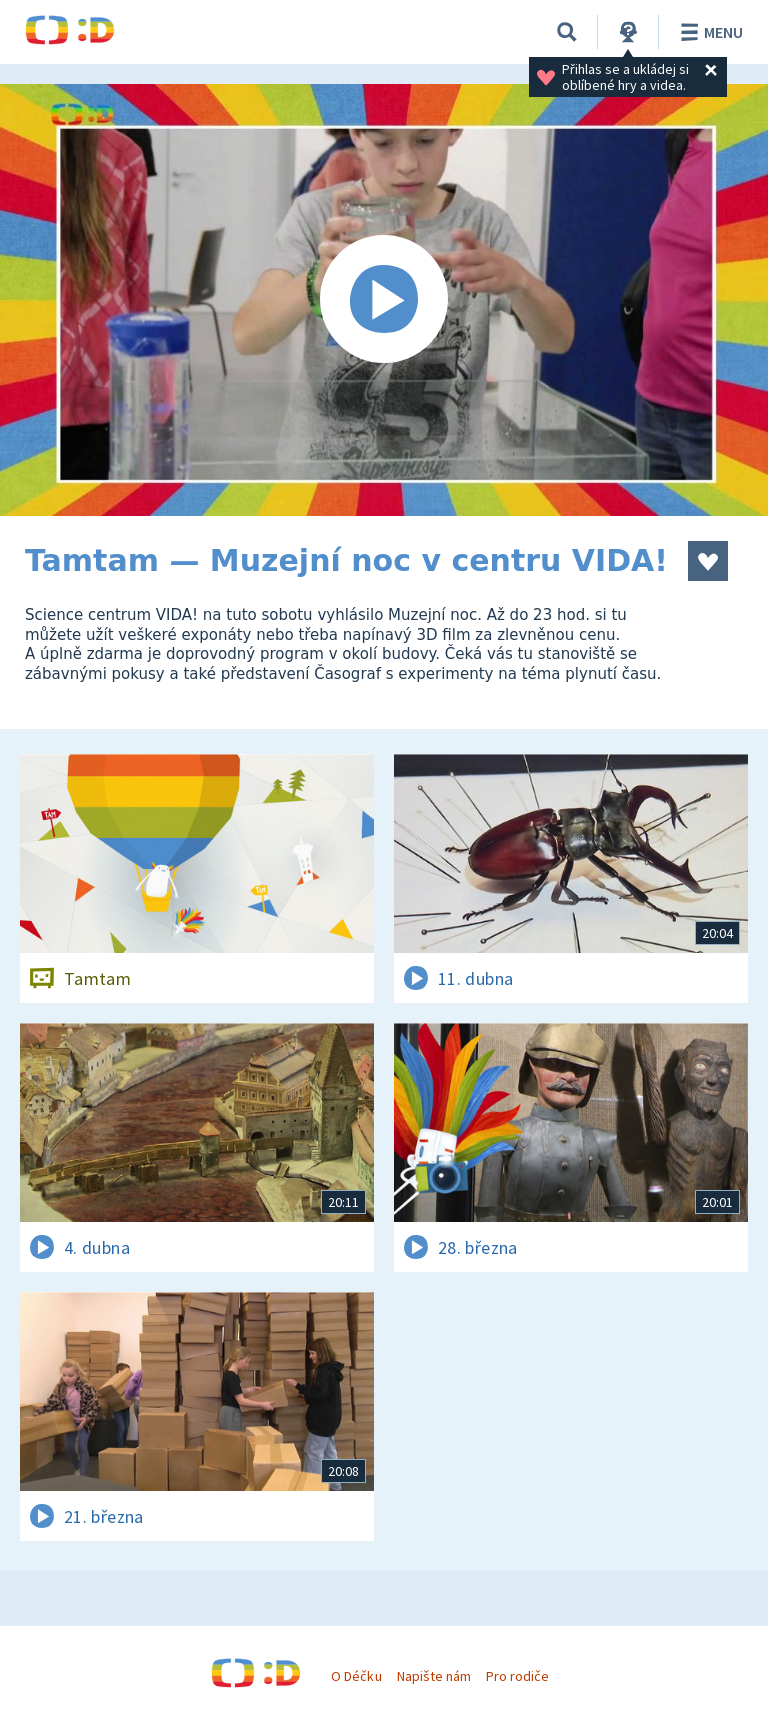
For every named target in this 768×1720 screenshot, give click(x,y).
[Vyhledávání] (567, 32)
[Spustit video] (384, 300)
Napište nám (434, 1676)
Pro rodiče (517, 1676)
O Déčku (356, 1676)
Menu (708, 32)
